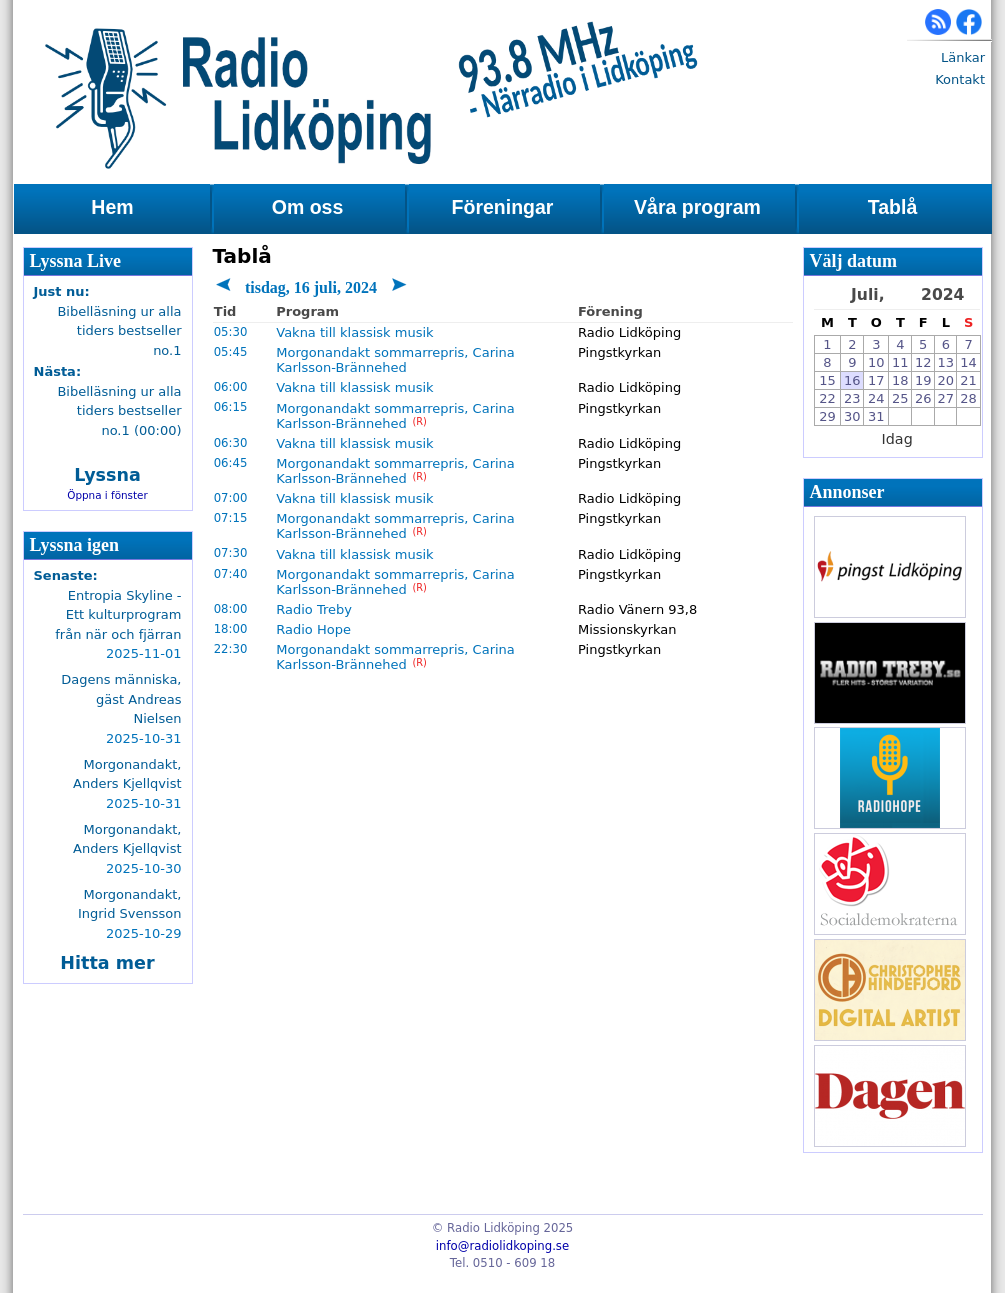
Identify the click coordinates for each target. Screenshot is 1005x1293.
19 (923, 380)
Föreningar (503, 207)
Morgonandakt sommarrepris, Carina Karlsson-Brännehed (395, 360)
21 (968, 380)
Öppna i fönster (107, 495)
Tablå (892, 207)
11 (900, 362)
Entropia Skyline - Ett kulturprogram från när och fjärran (118, 615)
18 (900, 380)
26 (923, 398)
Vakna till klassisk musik (354, 332)
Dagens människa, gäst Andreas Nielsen (121, 699)
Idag (897, 439)
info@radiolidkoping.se (502, 1246)
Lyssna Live (76, 261)
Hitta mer (107, 963)
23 (852, 398)
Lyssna (107, 475)
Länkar (963, 57)
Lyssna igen (75, 545)
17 (876, 380)
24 (876, 398)
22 (827, 398)
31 (876, 416)
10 (876, 362)
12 (923, 362)
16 (852, 380)
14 (968, 362)
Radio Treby (314, 609)
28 (968, 398)
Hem (112, 207)
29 (827, 416)
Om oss (308, 207)
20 (946, 380)
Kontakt (960, 79)
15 (827, 380)
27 (946, 398)
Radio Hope (313, 629)
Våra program (697, 207)
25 (900, 398)
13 (946, 362)
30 (852, 416)
